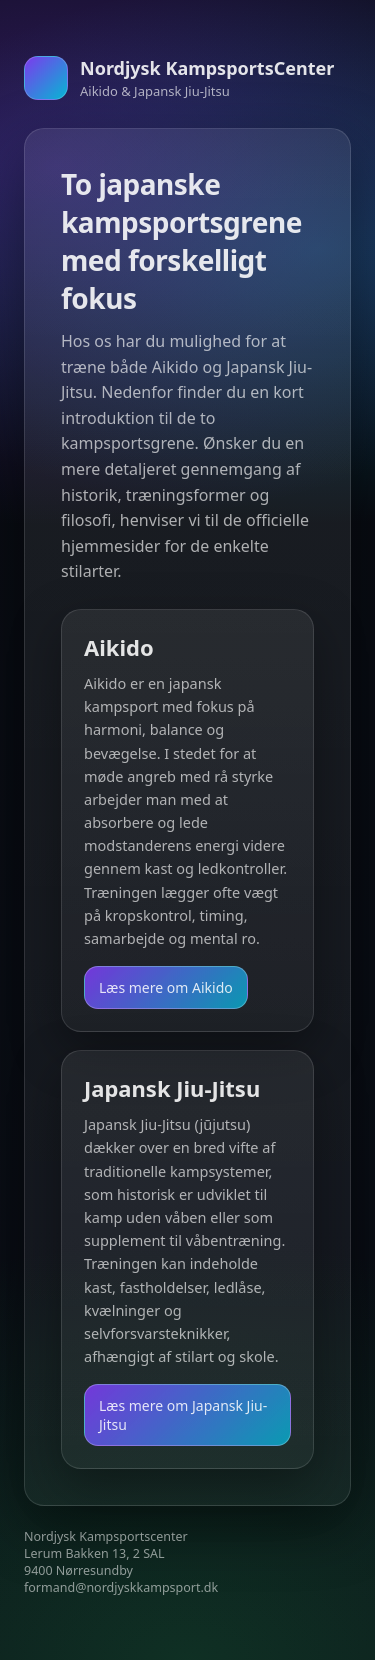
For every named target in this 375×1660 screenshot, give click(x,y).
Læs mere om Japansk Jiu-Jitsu (183, 1415)
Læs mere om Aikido (166, 987)
